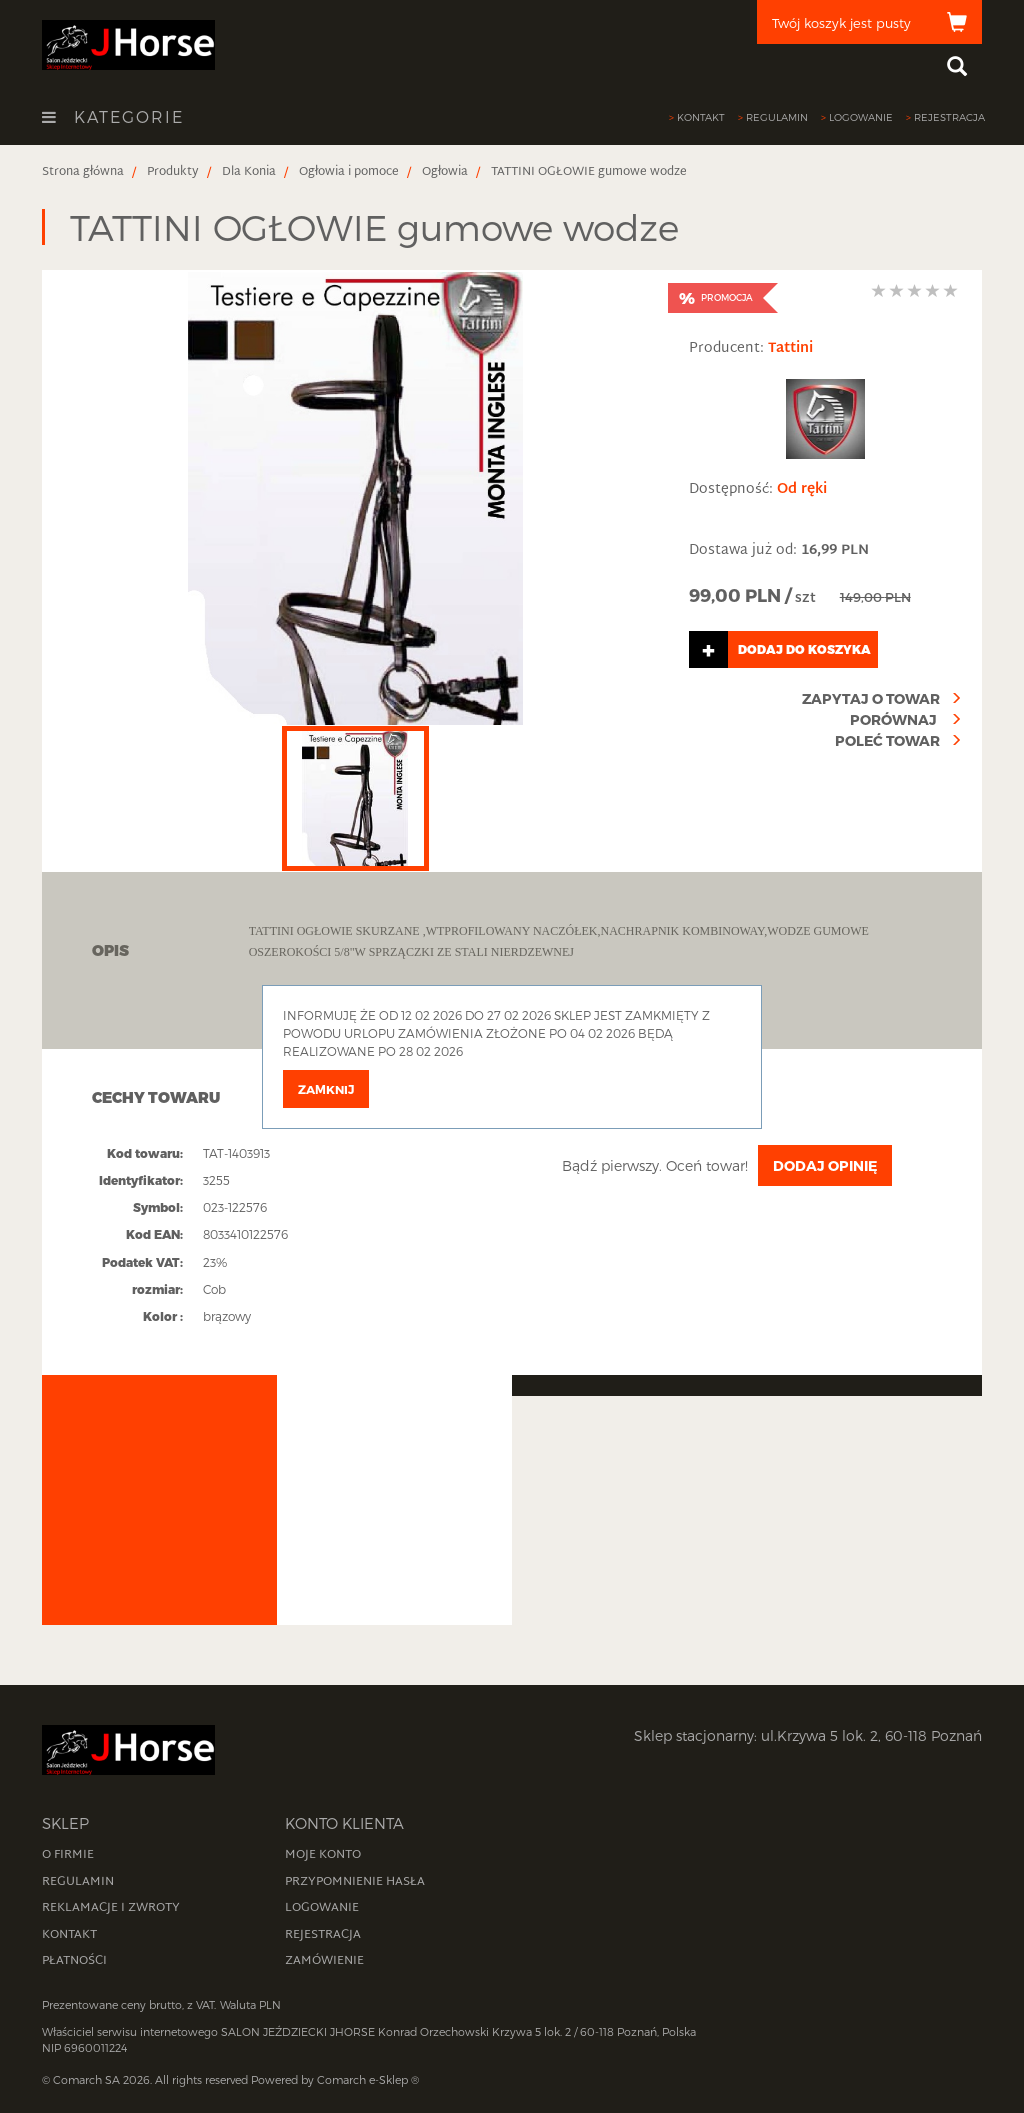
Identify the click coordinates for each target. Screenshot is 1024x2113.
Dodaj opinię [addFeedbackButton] (825, 1165)
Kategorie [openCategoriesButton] (113, 117)
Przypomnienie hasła (355, 1882)
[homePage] (128, 43)
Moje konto (323, 1855)
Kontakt (701, 117)
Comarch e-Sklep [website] (362, 2079)
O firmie (68, 1855)
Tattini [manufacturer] (790, 348)
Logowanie (861, 117)
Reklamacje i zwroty (111, 1908)
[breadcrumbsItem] (83, 172)
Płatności (74, 1961)
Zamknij (326, 1089)
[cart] (869, 22)
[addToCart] (825, 649)
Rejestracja (949, 117)
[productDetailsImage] (355, 498)
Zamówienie (324, 1961)
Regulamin (777, 117)
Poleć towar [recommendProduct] (887, 740)
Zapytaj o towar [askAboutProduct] (871, 698)
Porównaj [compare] (895, 719)
